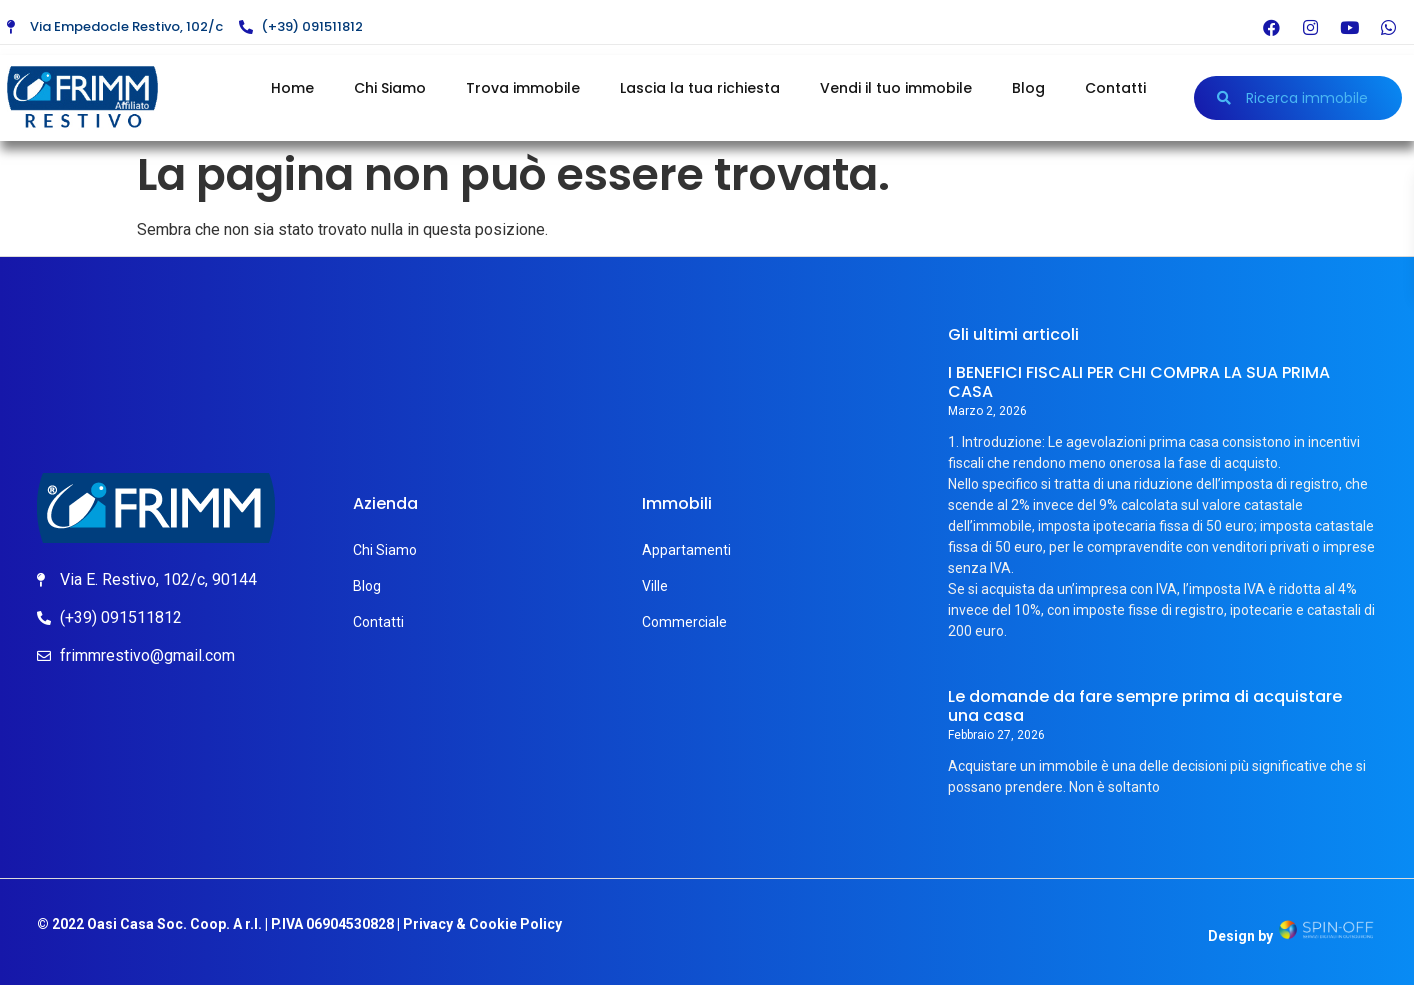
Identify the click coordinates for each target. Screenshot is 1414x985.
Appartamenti (686, 550)
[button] (1298, 98)
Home (292, 88)
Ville (655, 586)
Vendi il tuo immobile (896, 88)
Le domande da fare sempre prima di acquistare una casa (1145, 706)
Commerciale (684, 622)
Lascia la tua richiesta (700, 88)
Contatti (1115, 88)
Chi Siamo (390, 88)
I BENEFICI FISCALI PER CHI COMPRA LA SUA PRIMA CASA (1139, 382)
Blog (1028, 88)
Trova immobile (523, 88)
